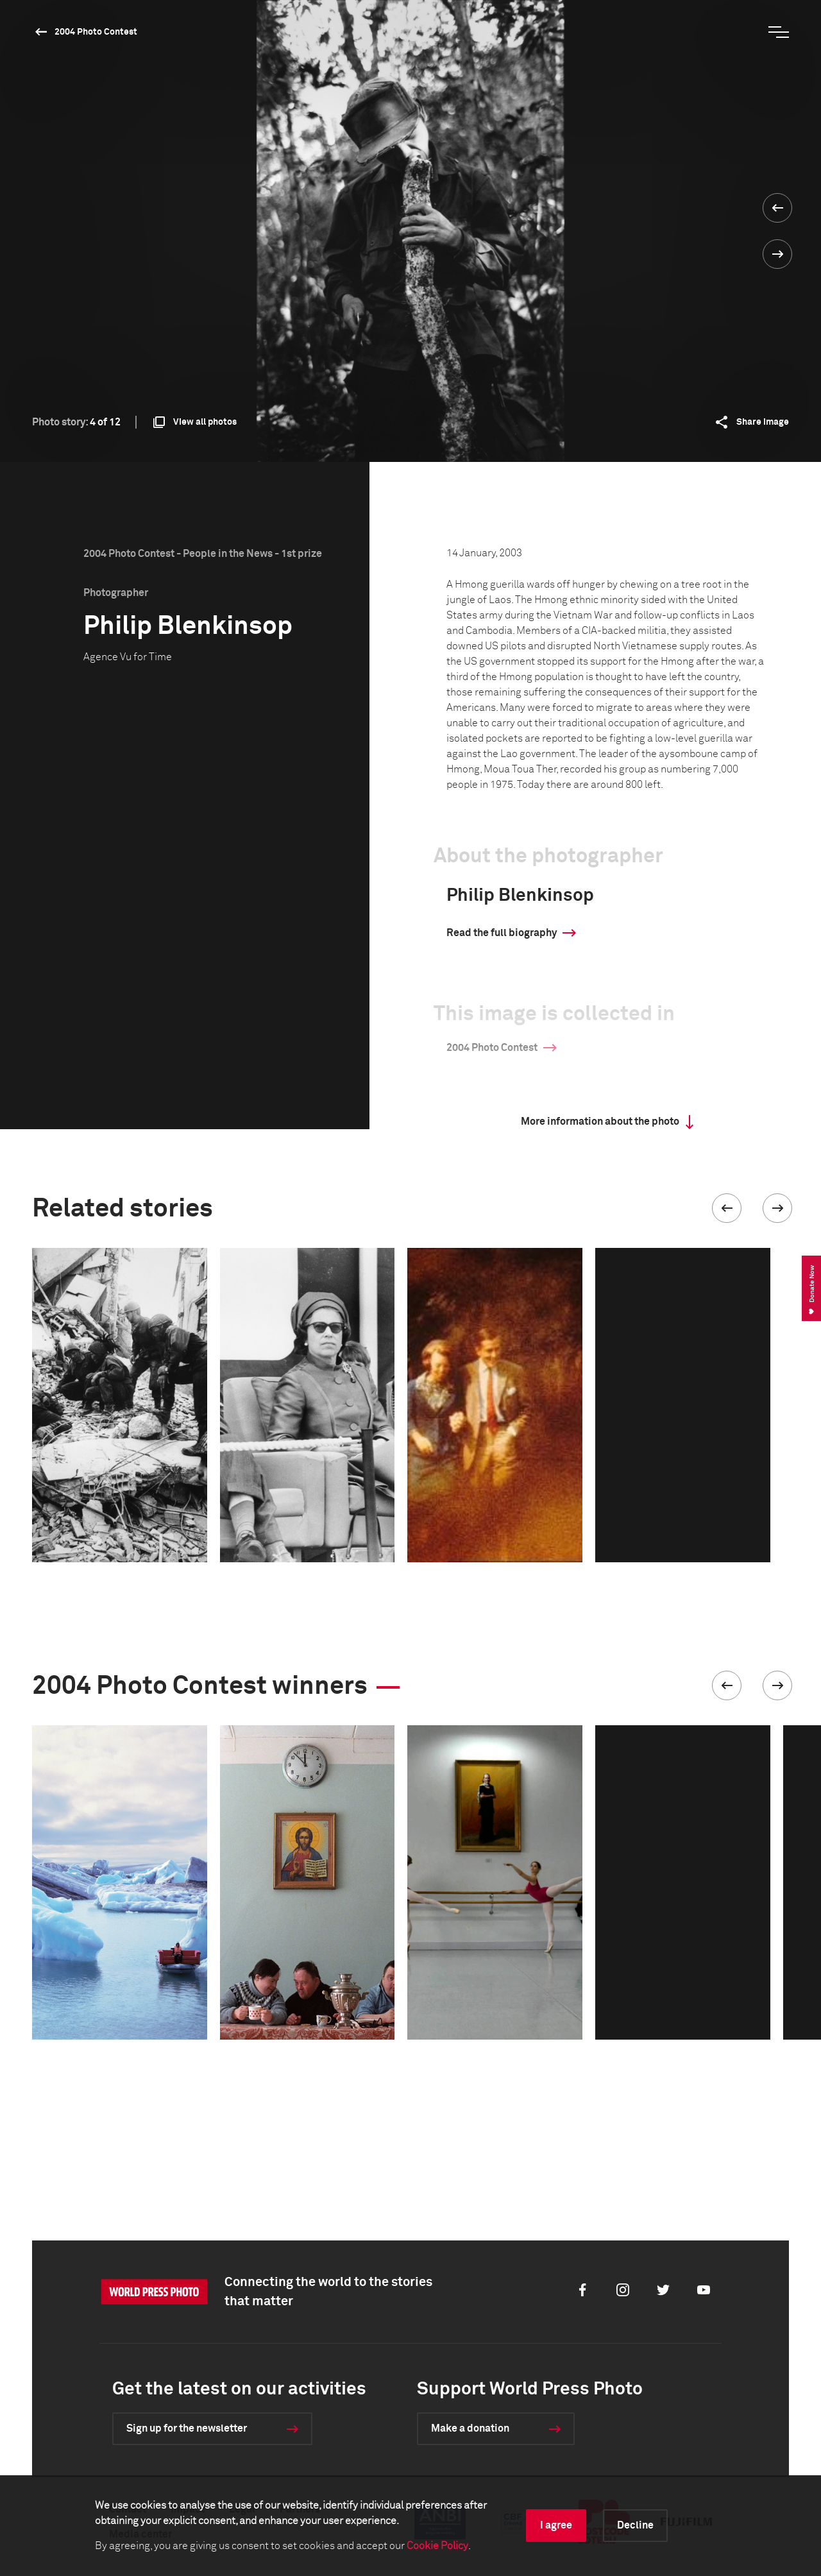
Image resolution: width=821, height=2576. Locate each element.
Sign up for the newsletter (186, 2428)
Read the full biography (501, 933)
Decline (635, 2525)
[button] (726, 1208)
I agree (556, 2525)
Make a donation (470, 2428)
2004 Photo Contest (96, 32)
